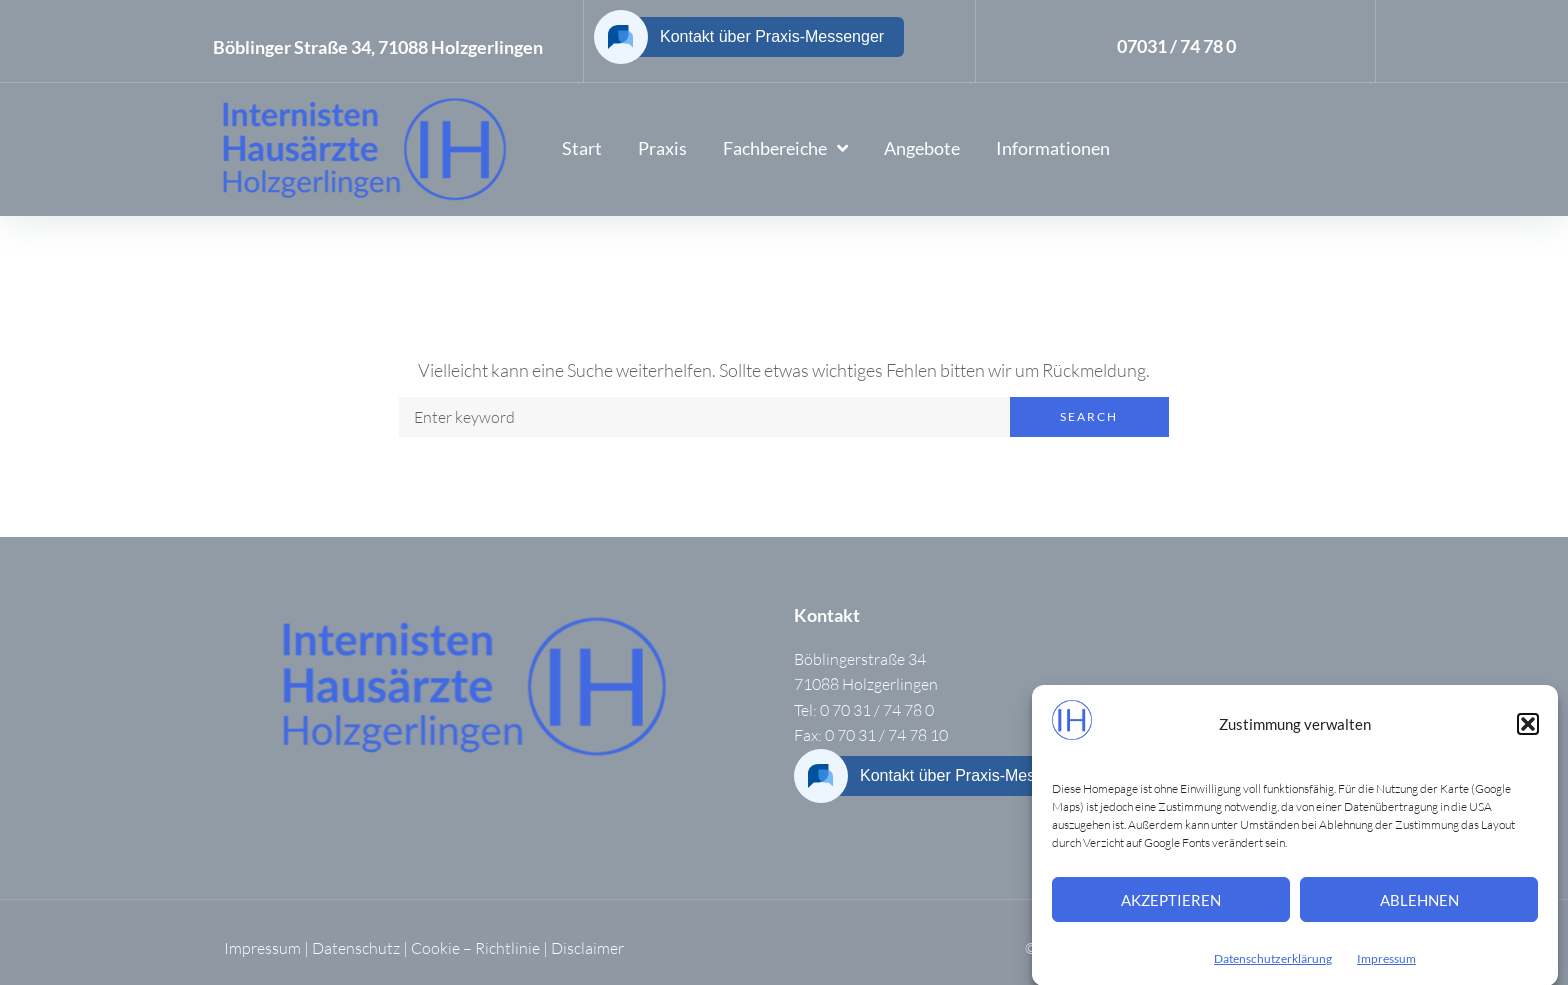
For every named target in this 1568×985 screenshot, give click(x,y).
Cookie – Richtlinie (475, 948)
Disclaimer (587, 948)
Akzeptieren (1171, 909)
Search (1089, 416)
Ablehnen (1419, 909)
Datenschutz (356, 948)
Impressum (1386, 967)
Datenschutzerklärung (1273, 967)
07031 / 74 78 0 (1176, 46)
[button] (1528, 733)
